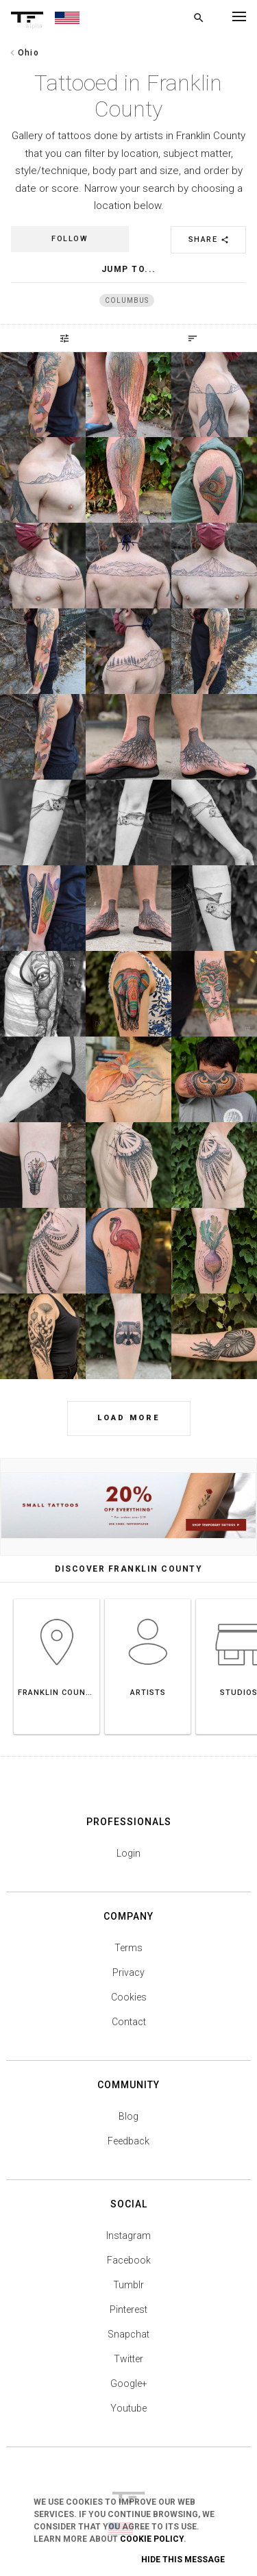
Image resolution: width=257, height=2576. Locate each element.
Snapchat (128, 2334)
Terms (128, 1947)
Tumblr (128, 2284)
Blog (128, 2116)
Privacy (128, 1972)
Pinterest (128, 2309)
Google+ (128, 2383)
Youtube (128, 2408)
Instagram (128, 2235)
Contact (129, 2021)
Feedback (128, 2140)
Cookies (129, 1997)
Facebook (129, 2260)
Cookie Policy (152, 2539)
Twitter (128, 2358)
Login (128, 1853)
